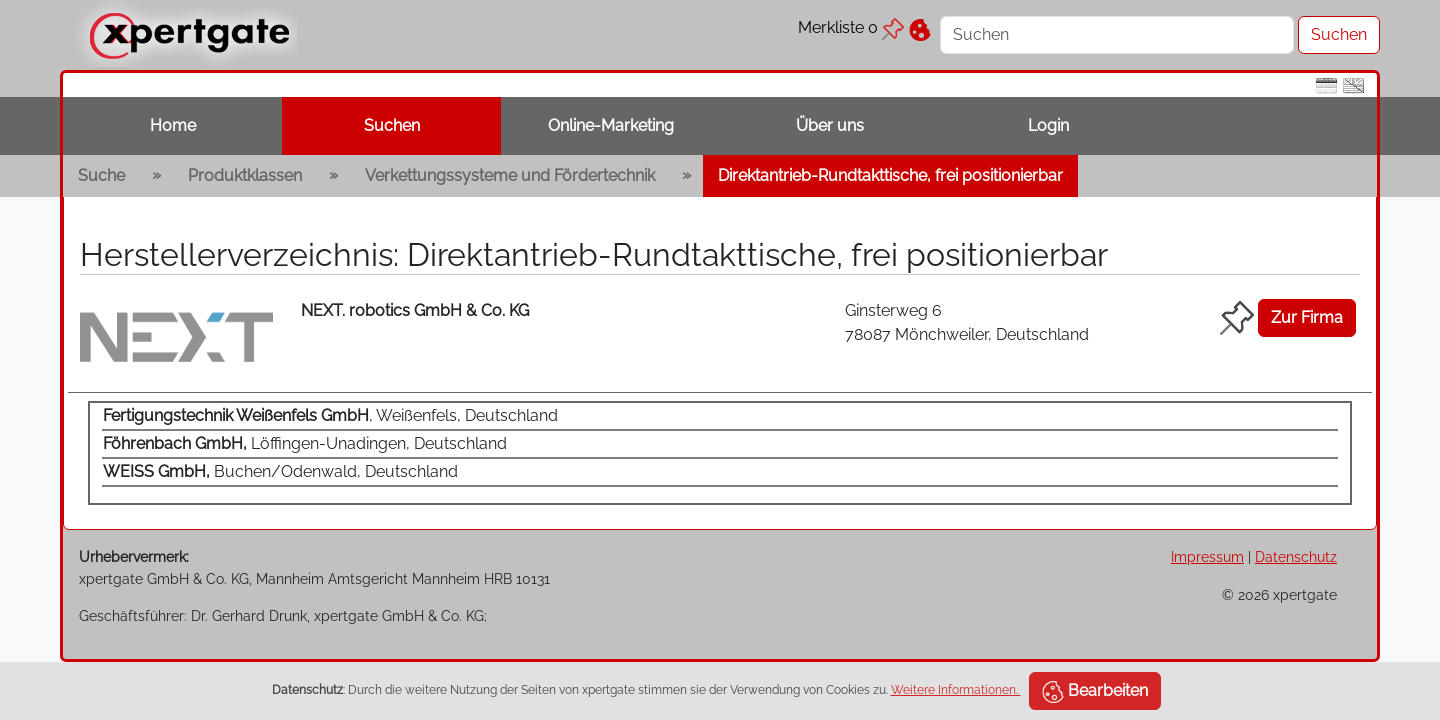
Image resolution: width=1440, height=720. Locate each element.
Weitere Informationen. (956, 690)
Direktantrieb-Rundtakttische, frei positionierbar (890, 175)
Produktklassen (245, 175)
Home (173, 125)
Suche (101, 175)
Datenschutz (1296, 556)
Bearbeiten (1095, 692)
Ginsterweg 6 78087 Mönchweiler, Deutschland (967, 322)
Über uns (830, 125)
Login (1048, 125)
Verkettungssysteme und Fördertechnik (510, 175)
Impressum (1207, 556)
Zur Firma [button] (1307, 317)
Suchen (392, 125)
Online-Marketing (611, 125)
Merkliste (851, 27)
